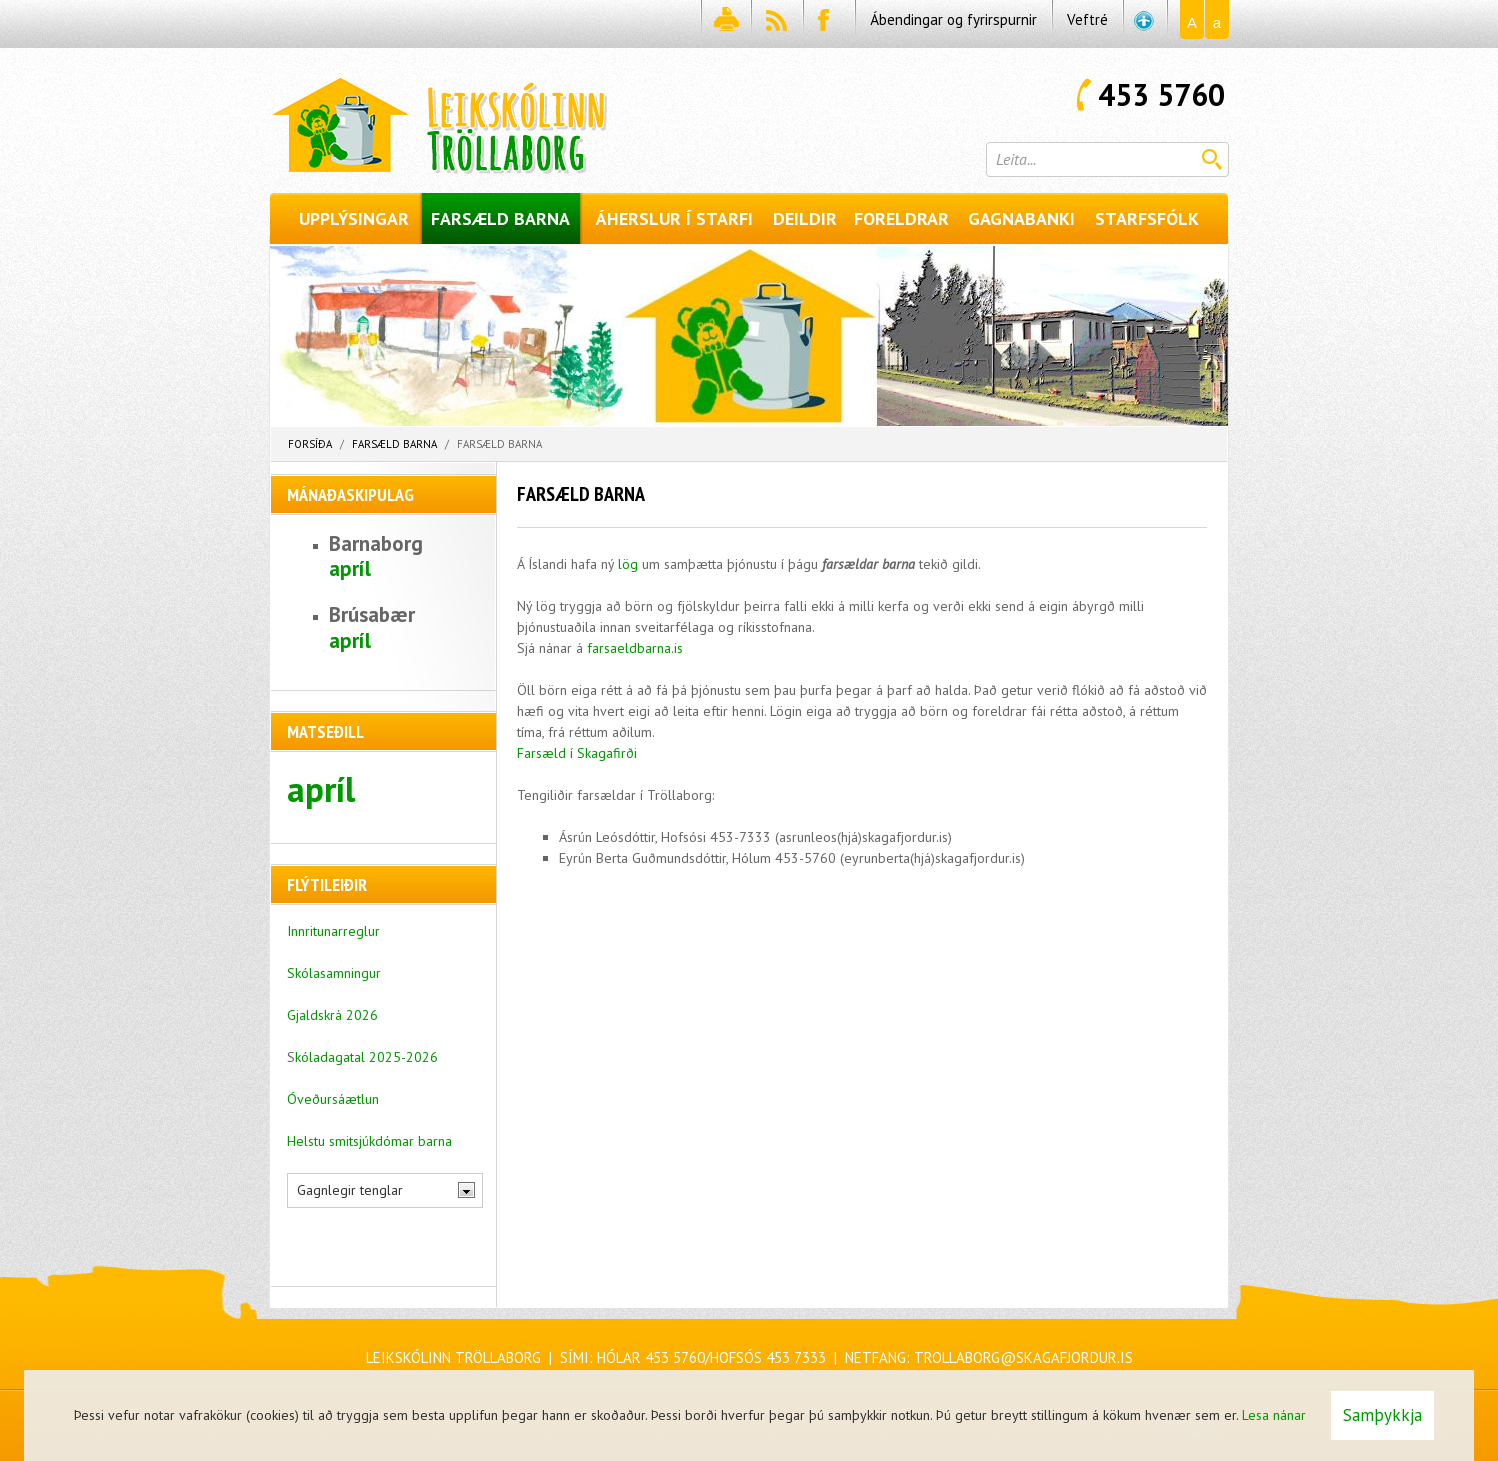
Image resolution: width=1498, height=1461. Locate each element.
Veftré (1087, 19)
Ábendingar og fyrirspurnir (953, 19)
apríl (350, 568)
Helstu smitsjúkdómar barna (369, 1141)
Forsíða (310, 444)
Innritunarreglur (333, 931)
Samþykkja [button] (1382, 1415)
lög (628, 564)
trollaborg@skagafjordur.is (1023, 1357)
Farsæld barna (394, 444)
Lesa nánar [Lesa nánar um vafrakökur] (1274, 1415)
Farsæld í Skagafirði (577, 753)
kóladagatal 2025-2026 (366, 1057)
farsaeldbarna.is (635, 648)
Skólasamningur (334, 973)
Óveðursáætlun (333, 1099)
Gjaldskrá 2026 (332, 1015)
